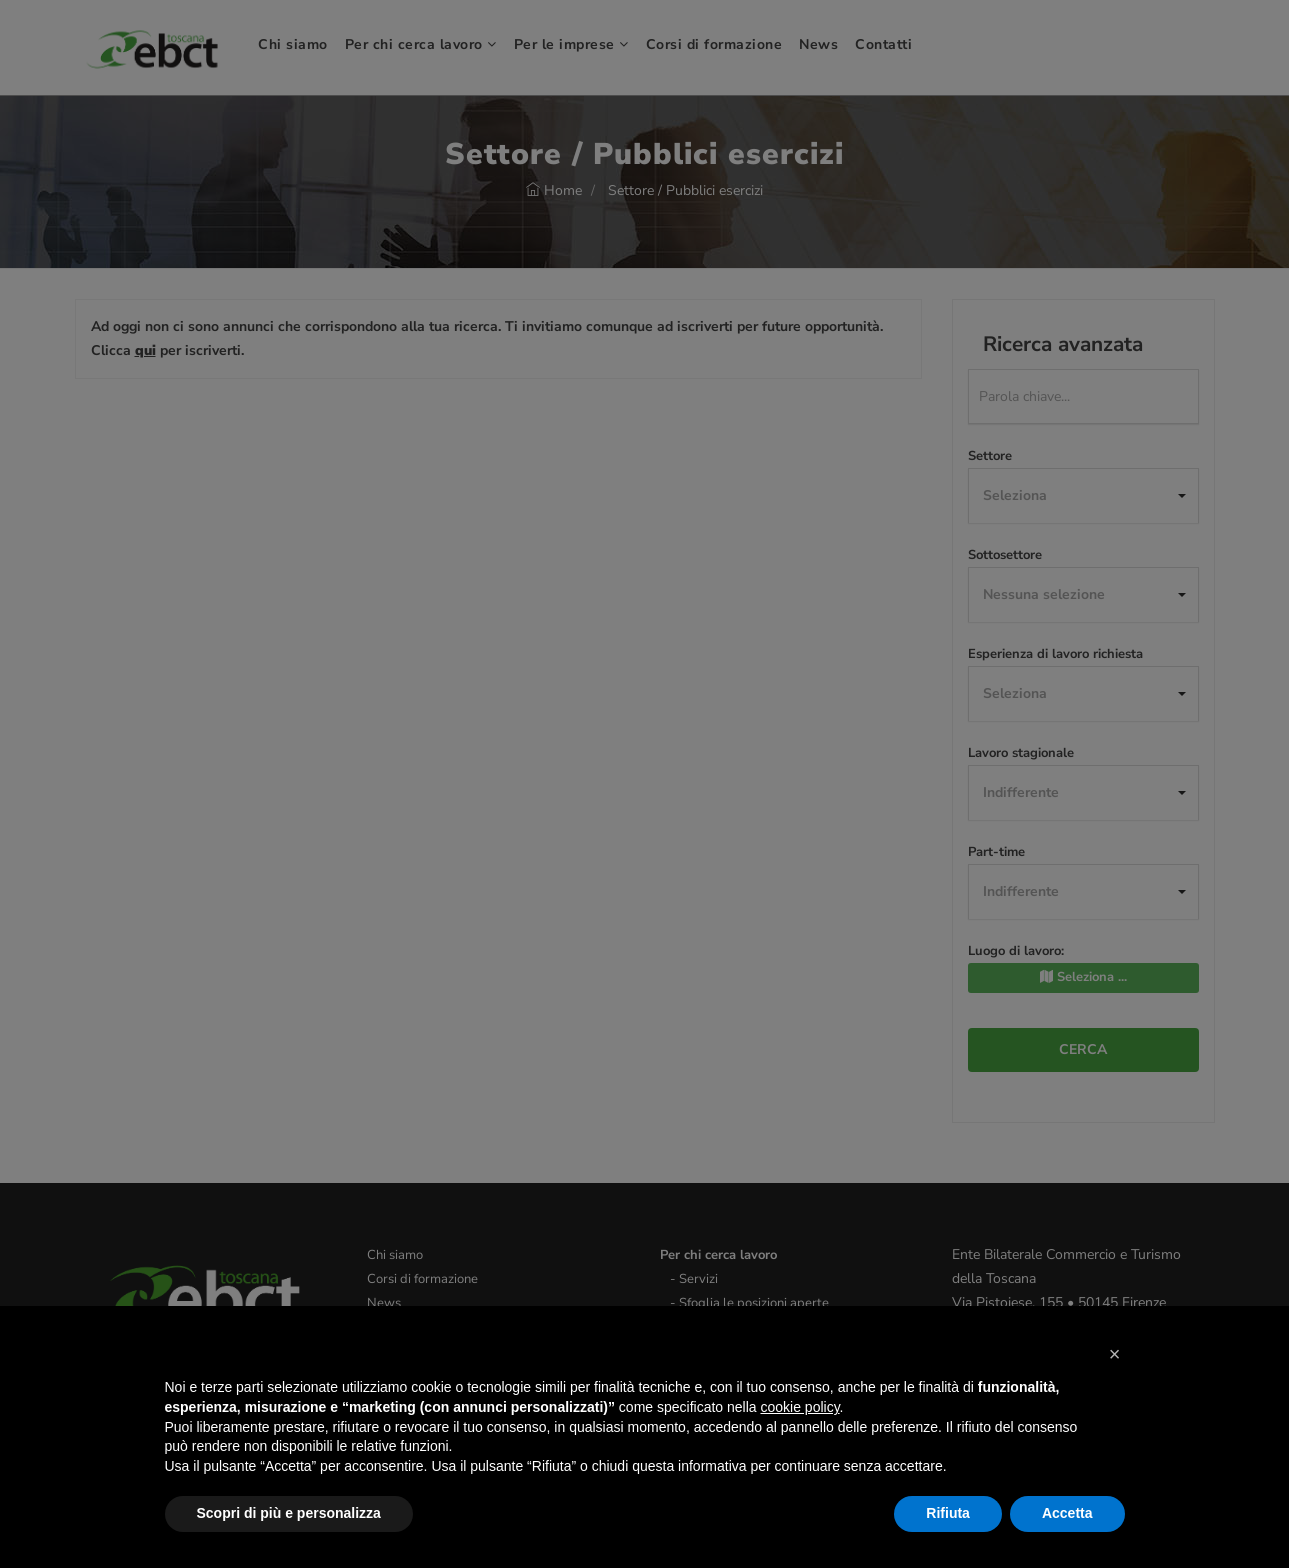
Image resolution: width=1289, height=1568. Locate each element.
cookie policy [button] (799, 1407)
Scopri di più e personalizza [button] (289, 1513)
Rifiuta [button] (948, 1513)
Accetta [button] (1067, 1513)
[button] (1115, 1354)
